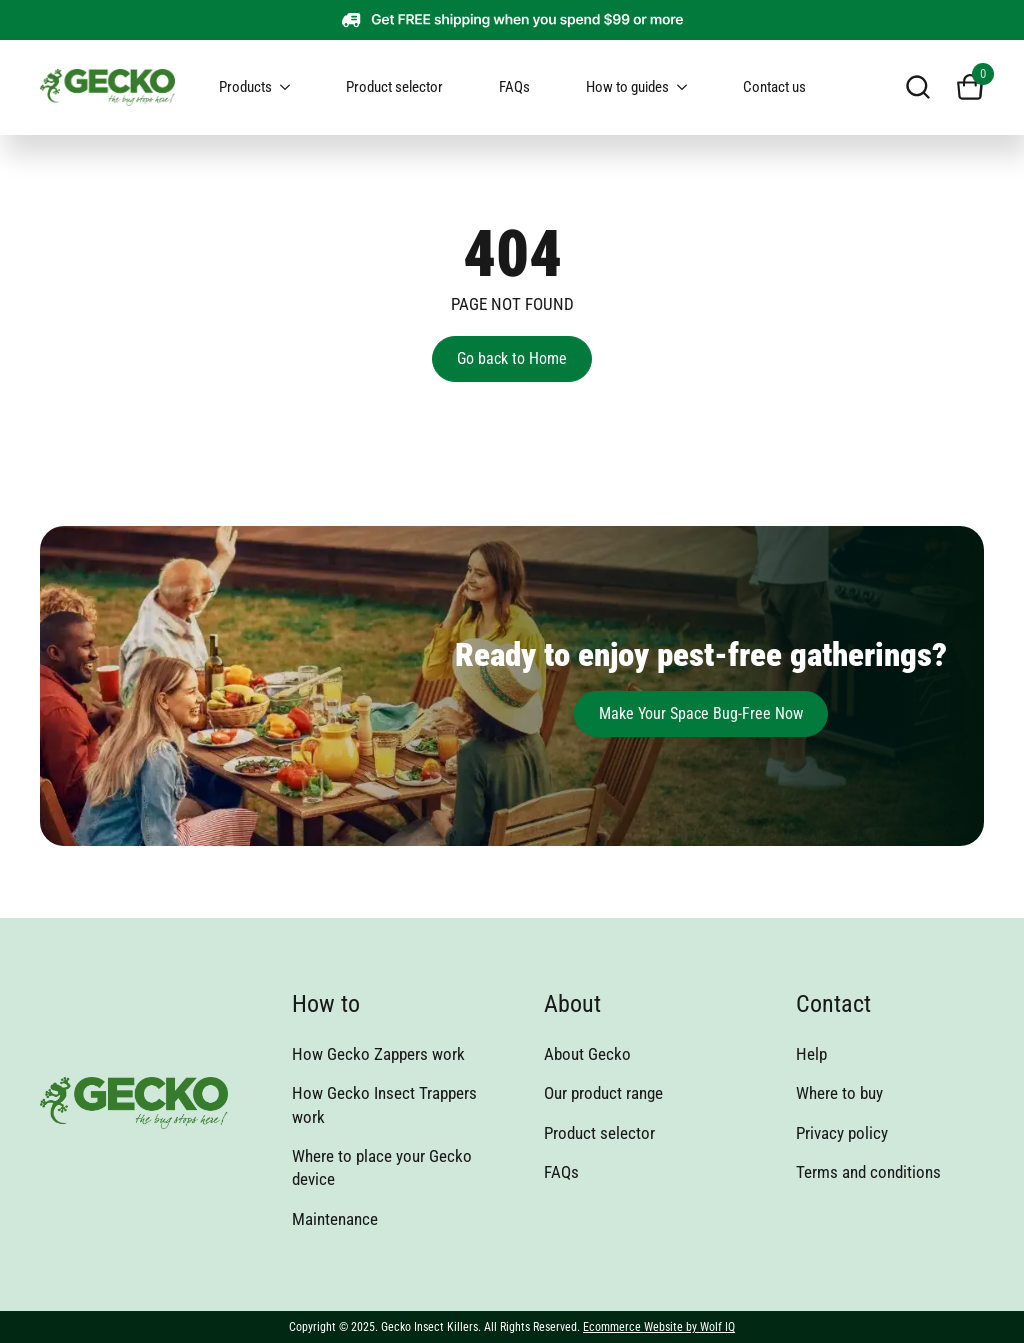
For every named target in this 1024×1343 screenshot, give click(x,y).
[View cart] (970, 87)
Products (245, 87)
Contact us (774, 87)
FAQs (514, 87)
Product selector (394, 87)
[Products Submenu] (293, 87)
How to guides (627, 87)
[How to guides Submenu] (690, 87)
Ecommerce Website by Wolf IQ (659, 1327)
